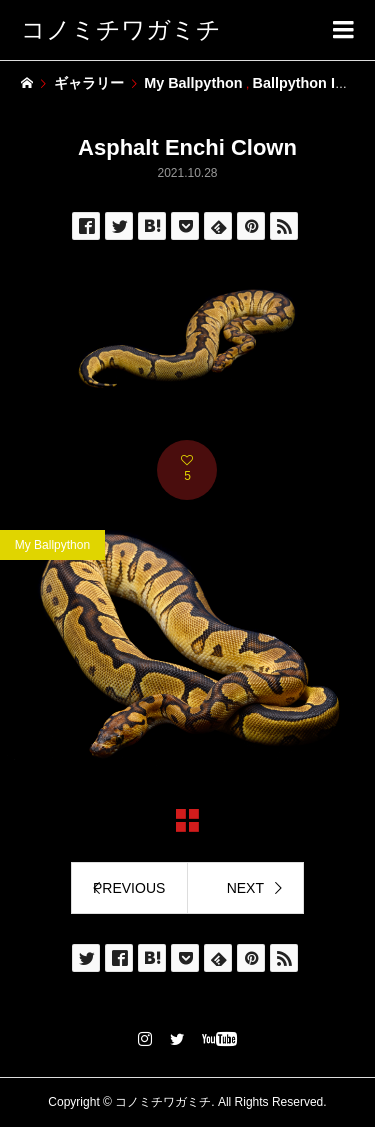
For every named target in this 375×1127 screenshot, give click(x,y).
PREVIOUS (129, 888)
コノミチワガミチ (121, 29)
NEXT (245, 888)
